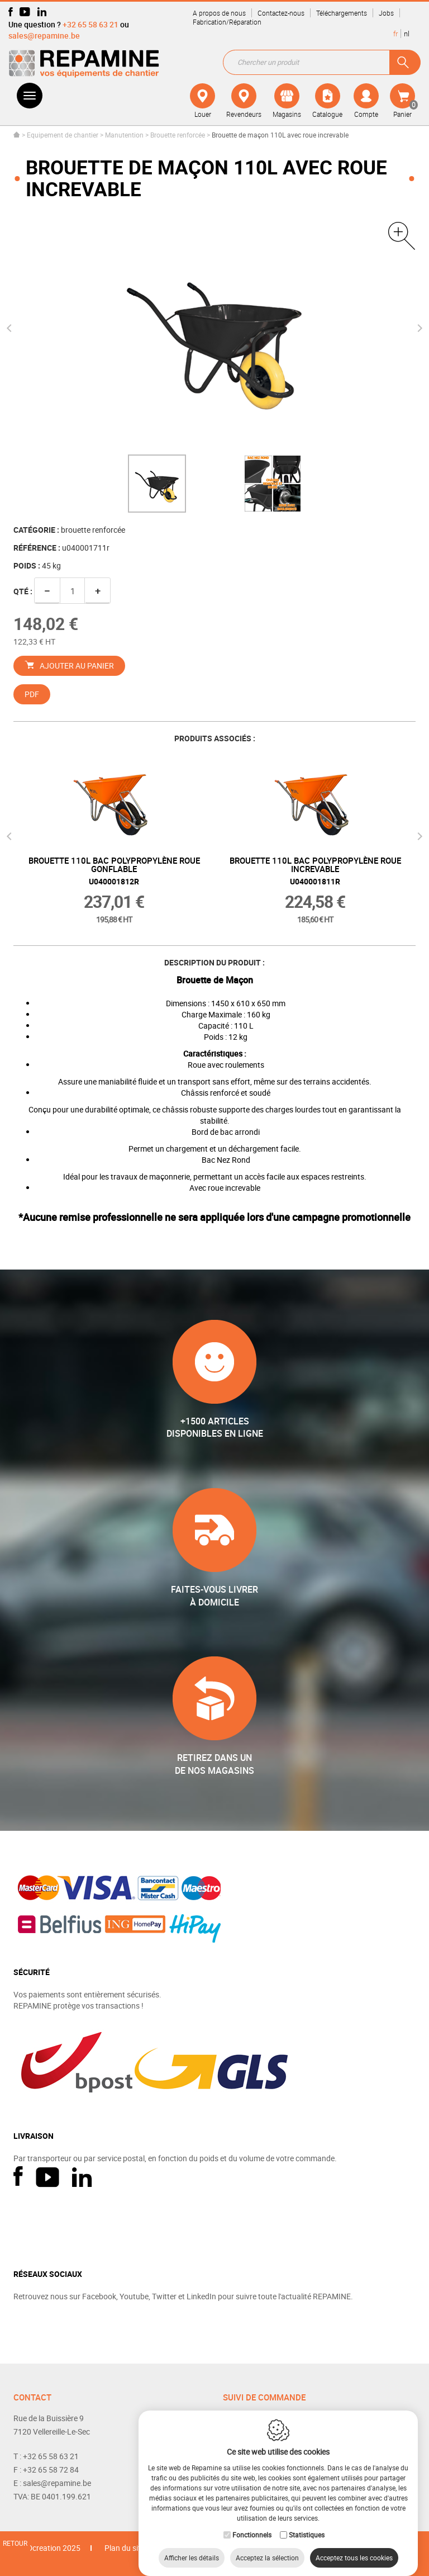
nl (406, 33)
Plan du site (124, 2547)
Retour (15, 2543)
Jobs (386, 12)
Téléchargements (341, 12)
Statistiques (307, 2523)
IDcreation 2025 (52, 2547)
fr (395, 33)
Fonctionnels (251, 2523)
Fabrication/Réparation (227, 21)
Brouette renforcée (177, 134)
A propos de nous (219, 12)
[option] (156, 483)
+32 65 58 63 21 (90, 24)
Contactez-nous (281, 12)
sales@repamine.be (44, 35)
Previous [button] (11, 328)
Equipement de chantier (62, 134)
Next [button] (418, 328)
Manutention (124, 134)
